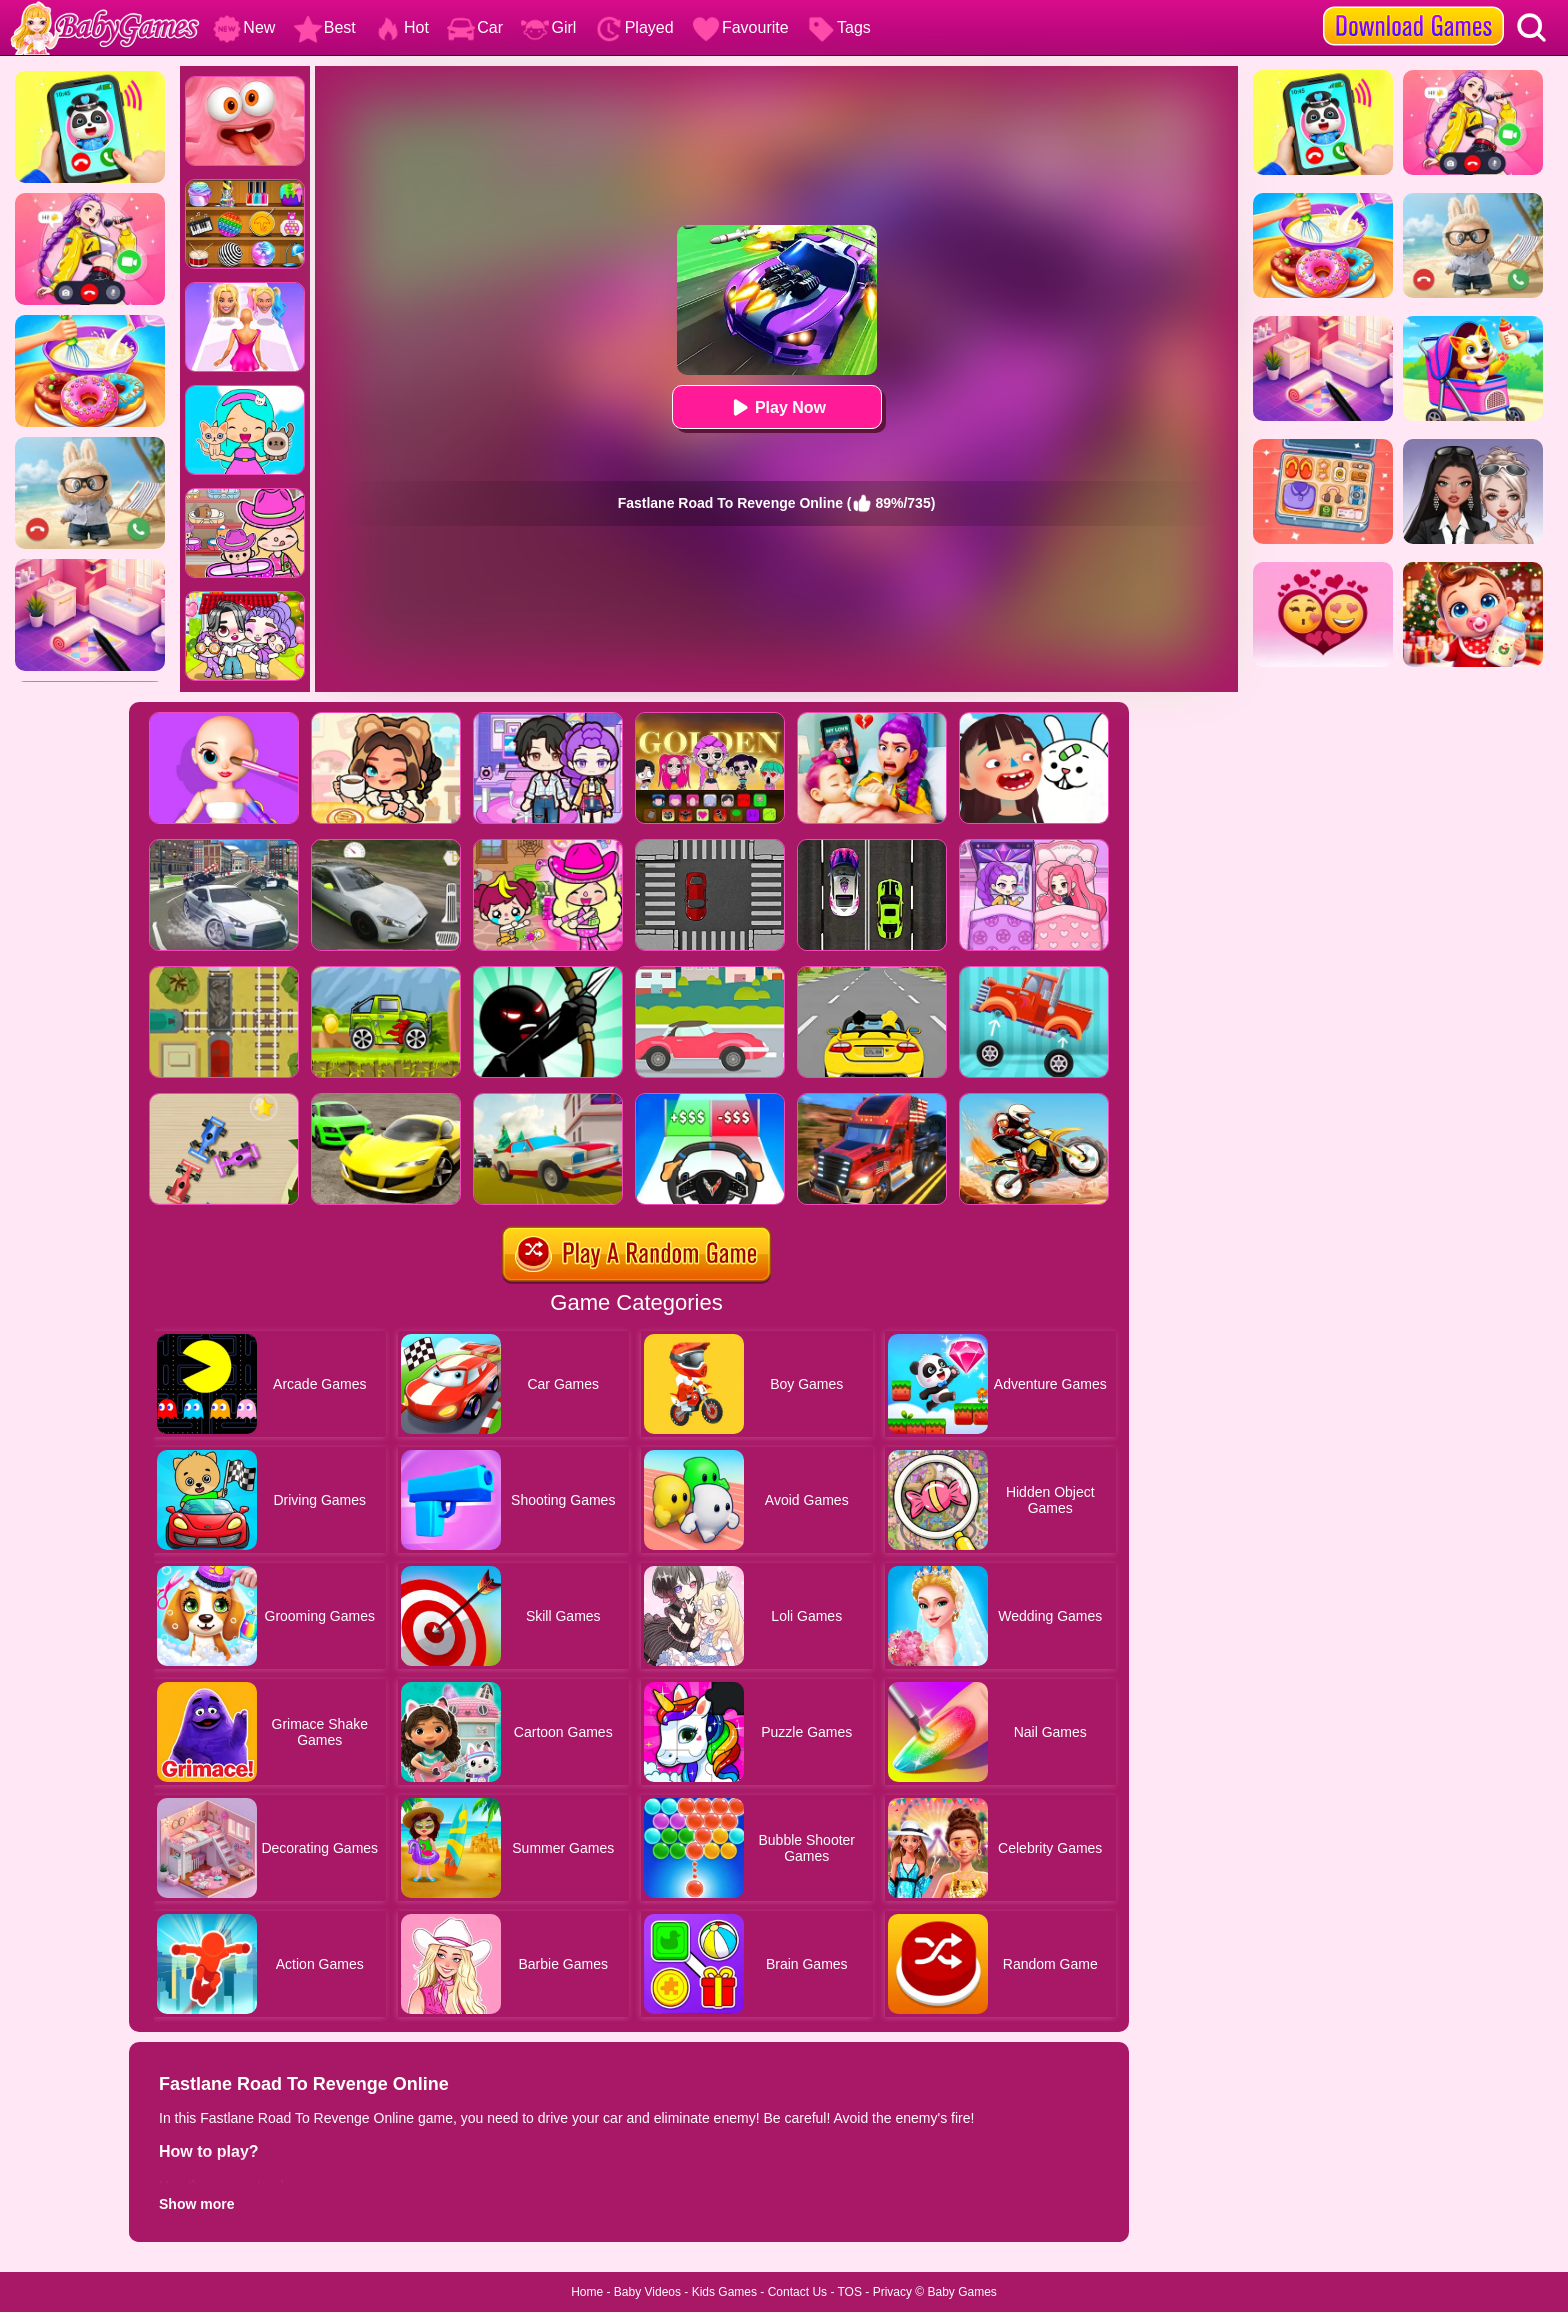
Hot (401, 27)
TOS (850, 2292)
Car (475, 27)
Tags (839, 27)
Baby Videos (647, 2292)
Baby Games (961, 2292)
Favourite (740, 27)
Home (587, 2292)
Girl (548, 27)
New (244, 27)
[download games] (1413, 7)
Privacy (892, 2292)
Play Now (776, 407)
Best (325, 27)
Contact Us (797, 2292)
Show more (196, 2204)
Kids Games (724, 2292)
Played (634, 27)
